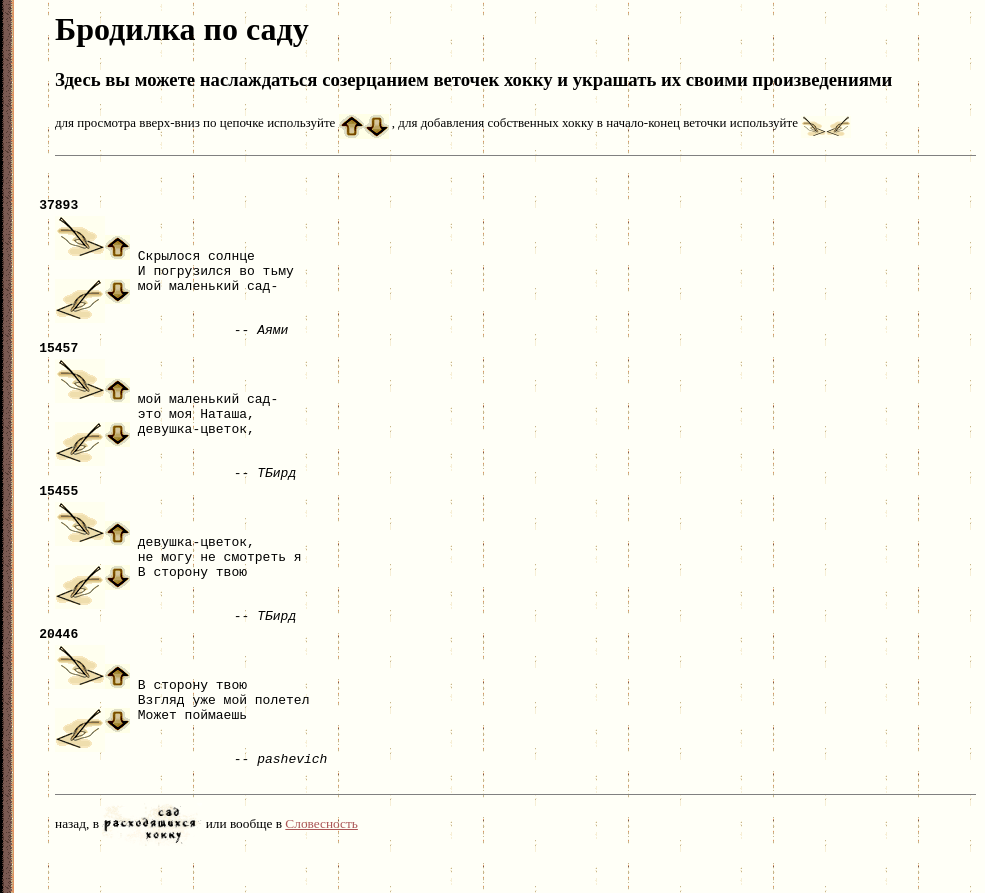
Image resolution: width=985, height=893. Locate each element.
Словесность (321, 859)
